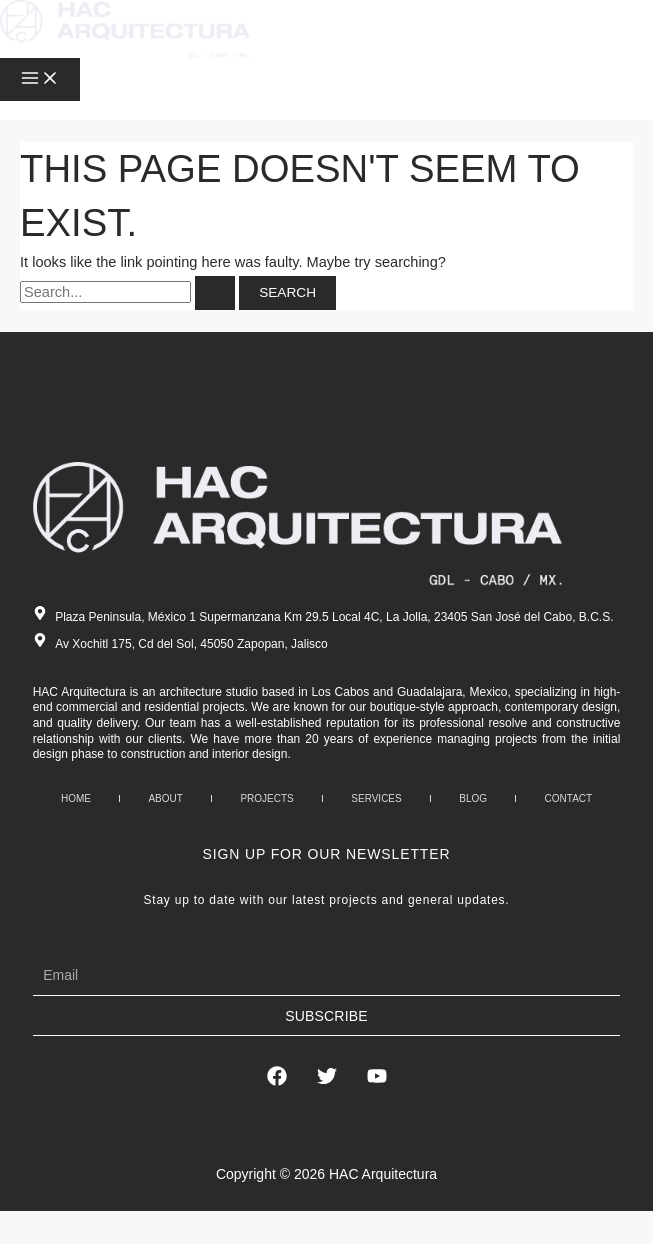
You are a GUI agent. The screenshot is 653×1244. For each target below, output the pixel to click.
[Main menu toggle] (40, 79)
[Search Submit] (215, 293)
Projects (266, 798)
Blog (473, 798)
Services (376, 798)
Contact (569, 798)
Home (76, 798)
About (165, 798)
